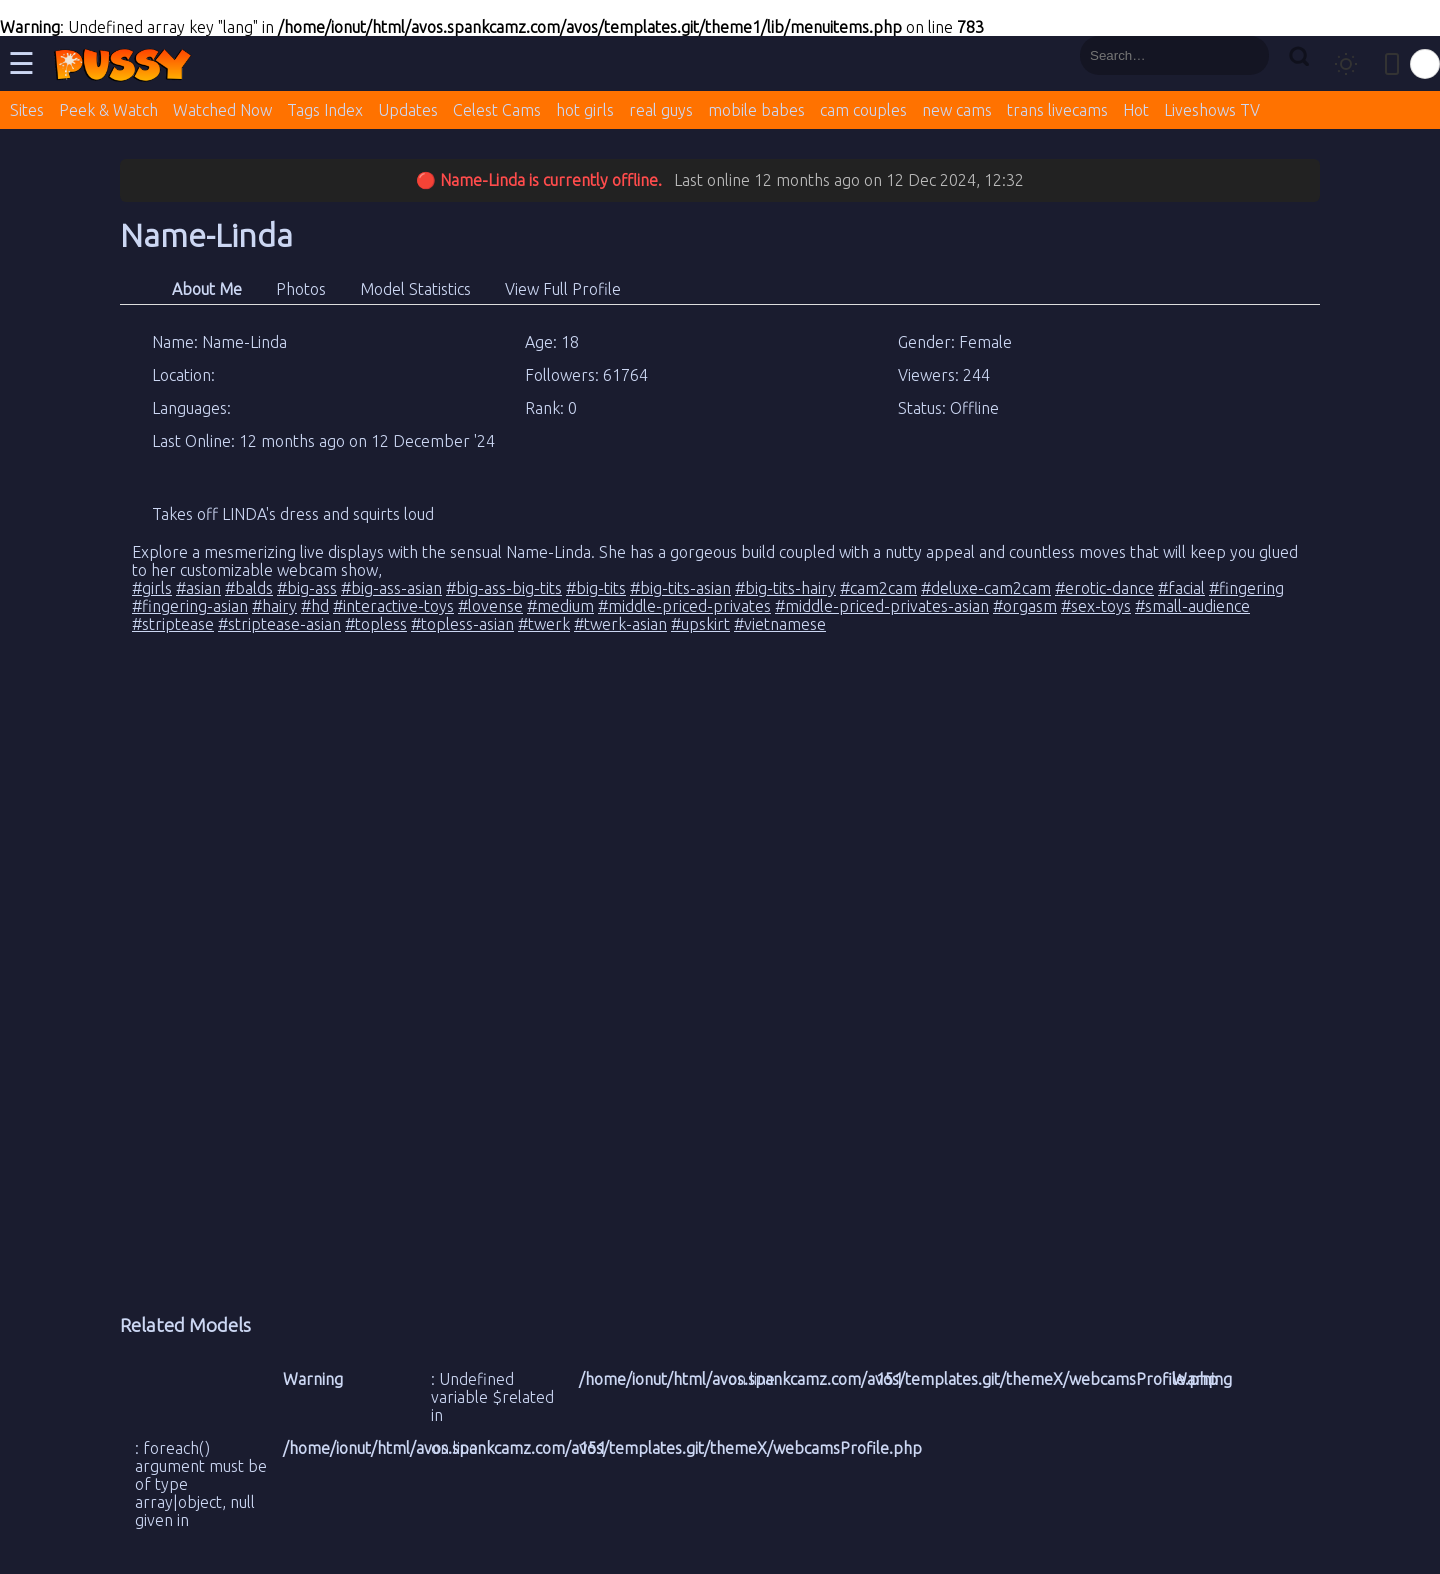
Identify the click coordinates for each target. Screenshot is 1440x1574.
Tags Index (325, 110)
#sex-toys (1096, 606)
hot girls (585, 110)
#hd (315, 606)
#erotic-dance (1104, 588)
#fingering (1246, 588)
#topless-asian (462, 624)
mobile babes (756, 110)
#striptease (173, 624)
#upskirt (700, 624)
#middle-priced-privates (684, 606)
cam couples (863, 110)
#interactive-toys (393, 606)
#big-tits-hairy (785, 588)
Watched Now (222, 110)
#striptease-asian (279, 624)
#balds (249, 588)
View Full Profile (563, 289)
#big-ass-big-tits (504, 588)
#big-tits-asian (680, 588)
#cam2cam (878, 588)
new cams (957, 110)
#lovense (490, 606)
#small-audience (1192, 606)
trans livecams (1057, 110)
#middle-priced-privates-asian (882, 606)
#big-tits (596, 588)
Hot (1136, 110)
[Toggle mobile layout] (1392, 64)
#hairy (274, 606)
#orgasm (1025, 606)
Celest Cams (497, 110)
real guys (661, 110)
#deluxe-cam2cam (986, 588)
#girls (152, 588)
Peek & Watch (108, 110)
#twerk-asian (620, 624)
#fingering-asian (190, 606)
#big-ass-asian (391, 588)
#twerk (544, 624)
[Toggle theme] (1346, 64)
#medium (560, 606)
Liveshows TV (1212, 110)
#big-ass (307, 588)
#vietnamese (780, 624)
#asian (198, 588)
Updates (408, 110)
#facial (1181, 588)
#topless (376, 624)
